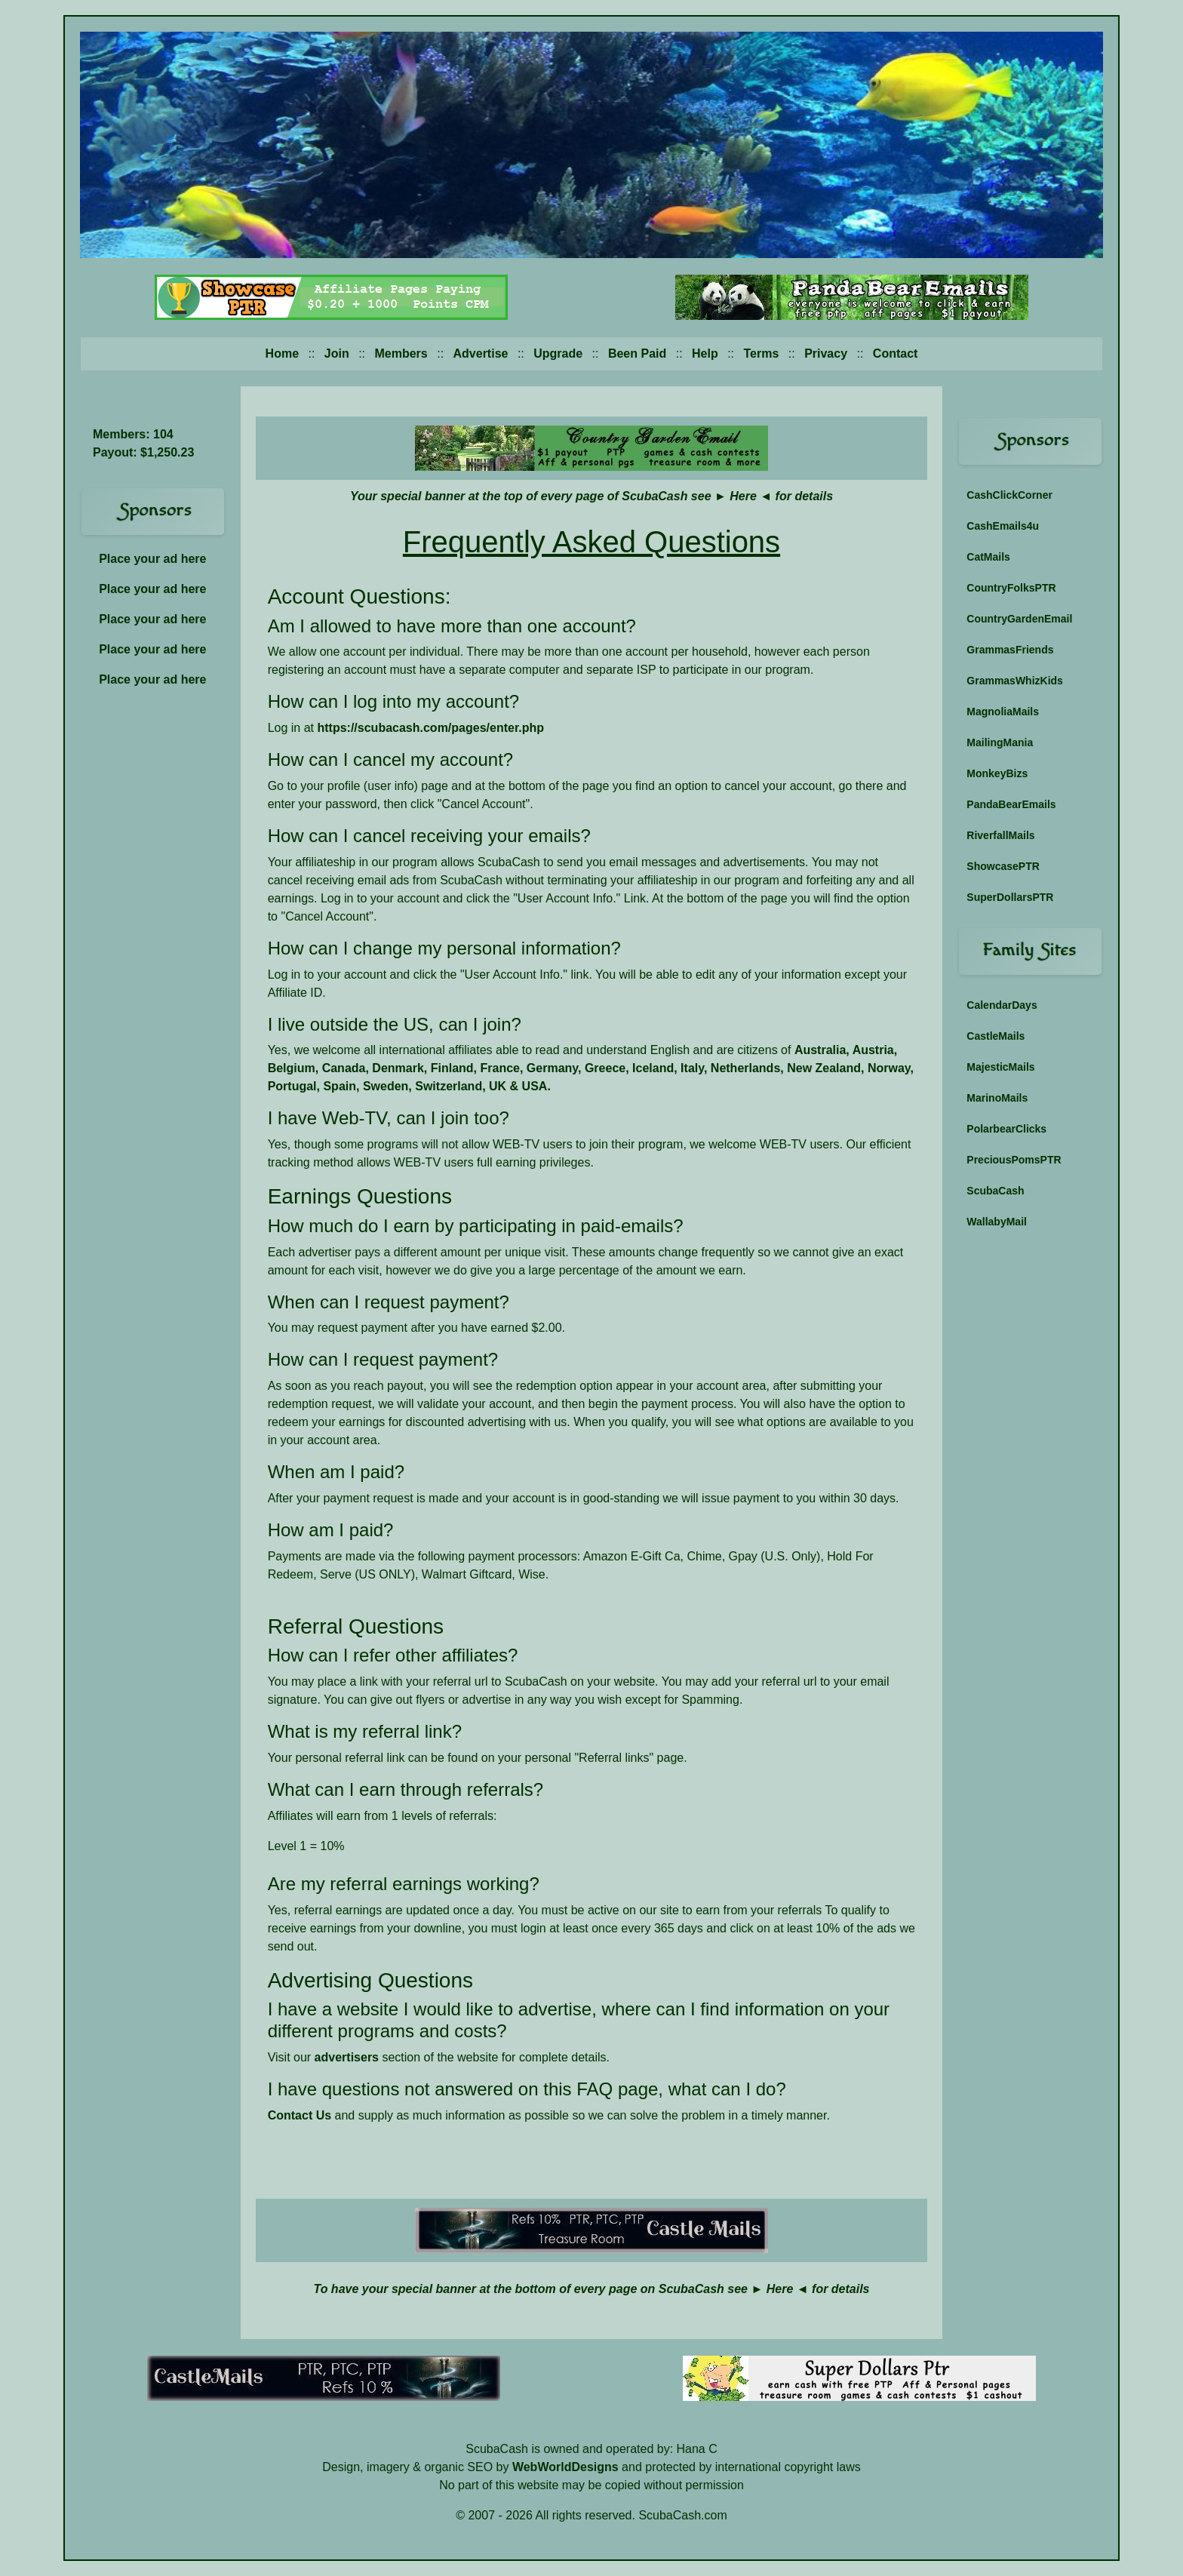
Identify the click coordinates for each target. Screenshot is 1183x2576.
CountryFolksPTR (1010, 588)
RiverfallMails (1000, 835)
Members (400, 353)
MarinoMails (997, 1098)
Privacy (825, 353)
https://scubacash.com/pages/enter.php (430, 727)
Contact (895, 353)
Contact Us (299, 2115)
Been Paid (637, 353)
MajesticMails (1000, 1067)
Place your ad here (152, 558)
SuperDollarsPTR (1009, 897)
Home (282, 353)
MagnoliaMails (1002, 711)
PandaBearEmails (1010, 804)
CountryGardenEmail (1019, 619)
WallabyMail (996, 1222)
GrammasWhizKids (1014, 681)
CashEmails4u (1002, 526)
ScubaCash (995, 1191)
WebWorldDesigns (565, 2467)
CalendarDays (1001, 1005)
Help (705, 353)
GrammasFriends (1009, 650)
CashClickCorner (1009, 495)
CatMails (988, 557)
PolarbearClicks (1006, 1129)
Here (743, 496)
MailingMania (999, 742)
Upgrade (557, 353)
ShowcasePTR (1002, 866)
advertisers (347, 2057)
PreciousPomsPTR (1013, 1160)
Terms (761, 353)
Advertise (481, 353)
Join (336, 353)
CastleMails (995, 1036)
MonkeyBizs (997, 773)
